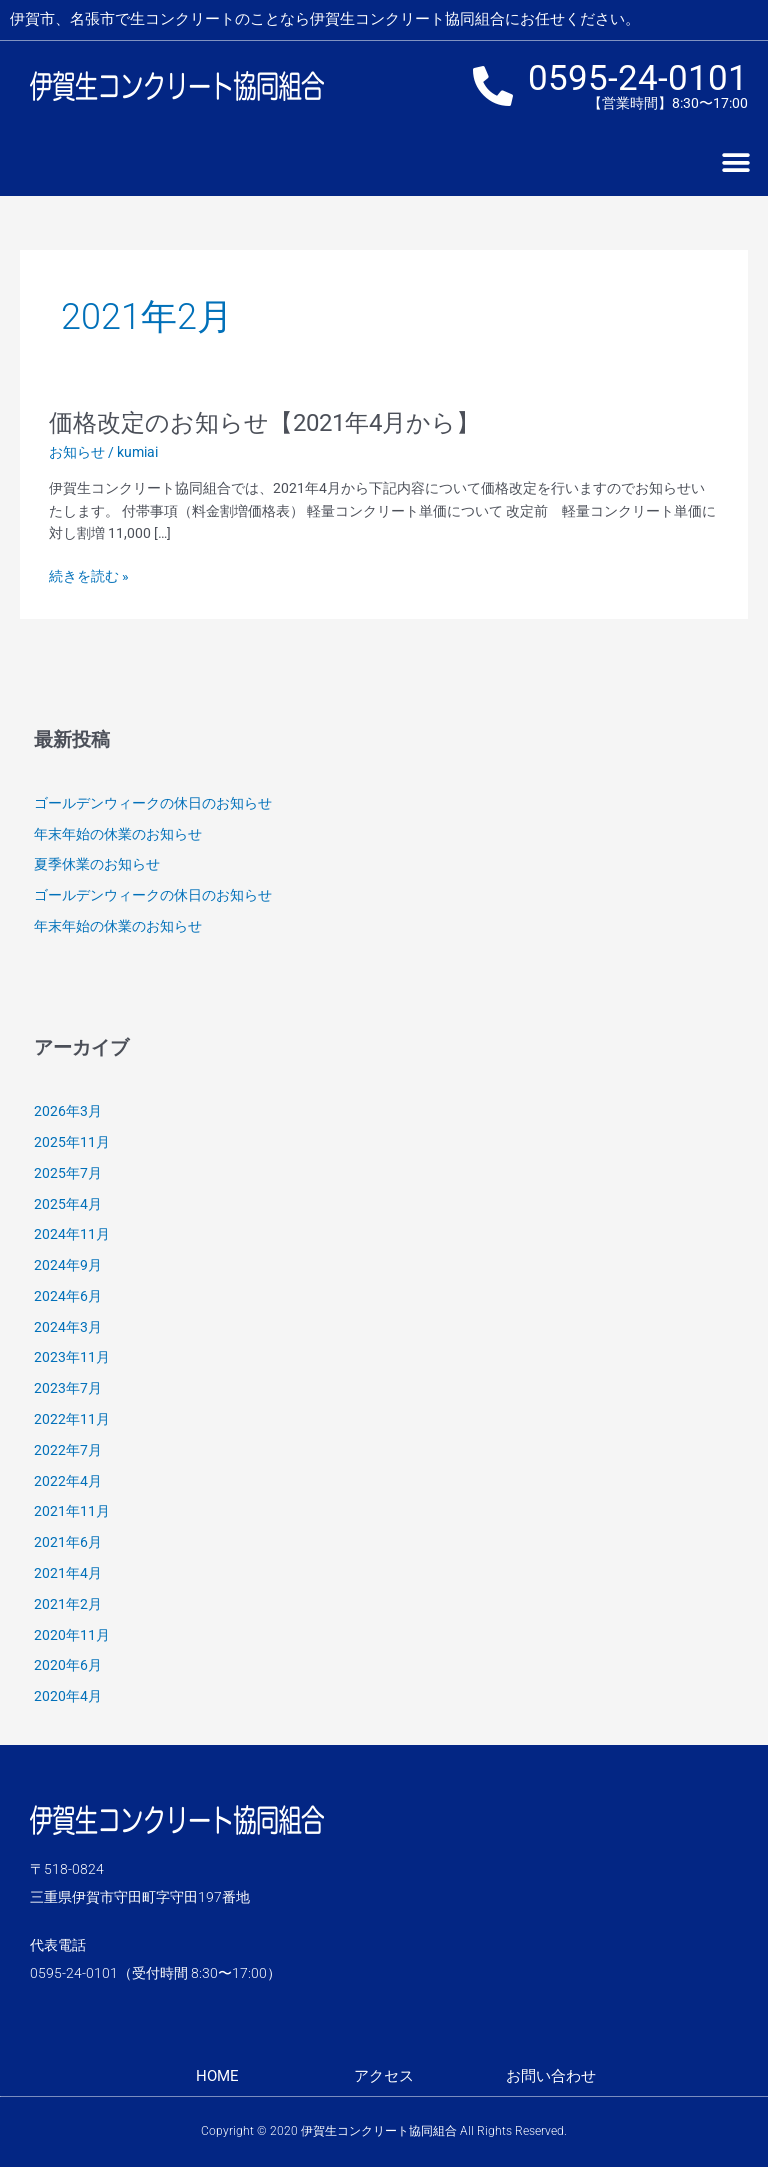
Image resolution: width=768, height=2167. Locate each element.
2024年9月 (68, 1265)
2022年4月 (68, 1481)
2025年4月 (68, 1204)
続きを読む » (89, 576)
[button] (735, 163)
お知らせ (77, 452)
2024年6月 (68, 1296)
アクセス (384, 2076)
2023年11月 (72, 1357)
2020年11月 (72, 1635)
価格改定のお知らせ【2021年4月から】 (264, 423)
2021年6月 (68, 1542)
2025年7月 (68, 1173)
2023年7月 (68, 1388)
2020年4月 (68, 1696)
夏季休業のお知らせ (97, 864)
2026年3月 (68, 1111)
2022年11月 (72, 1419)
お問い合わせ (551, 2076)
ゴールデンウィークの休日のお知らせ (153, 803)
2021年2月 (68, 1604)
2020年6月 (68, 1665)
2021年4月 (68, 1573)
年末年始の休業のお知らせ (118, 834)
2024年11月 (72, 1234)
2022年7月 (68, 1450)
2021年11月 (72, 1511)
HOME (217, 2076)
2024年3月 (68, 1327)
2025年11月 (72, 1142)
